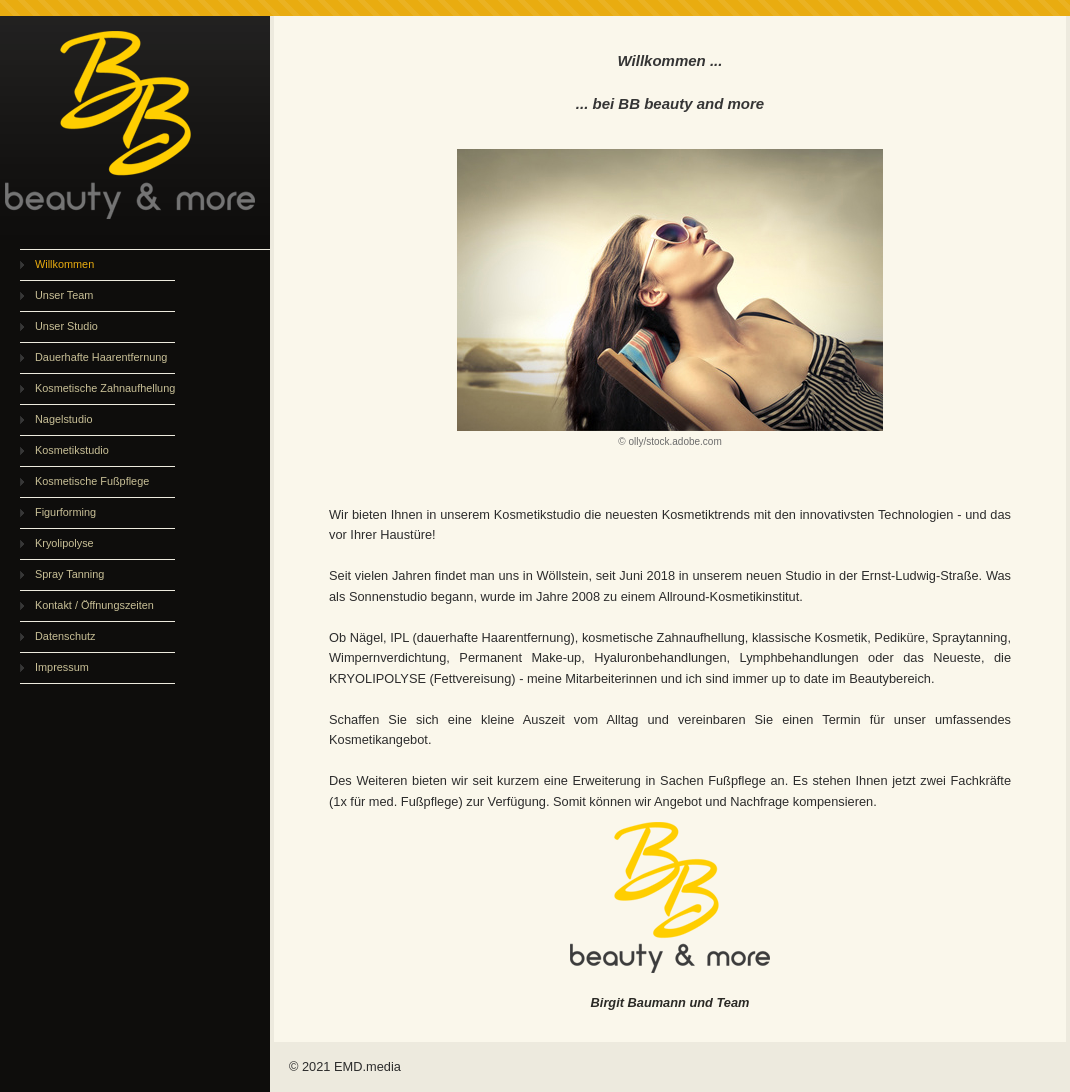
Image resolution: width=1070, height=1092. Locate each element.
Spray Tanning (69, 574)
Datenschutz (65, 636)
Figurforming (65, 512)
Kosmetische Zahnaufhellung (105, 388)
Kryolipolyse (64, 543)
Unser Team (64, 295)
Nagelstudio (63, 419)
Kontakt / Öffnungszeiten (94, 605)
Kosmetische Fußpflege (92, 481)
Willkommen (64, 264)
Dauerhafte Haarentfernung (101, 357)
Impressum (62, 667)
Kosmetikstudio (72, 450)
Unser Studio (66, 326)
